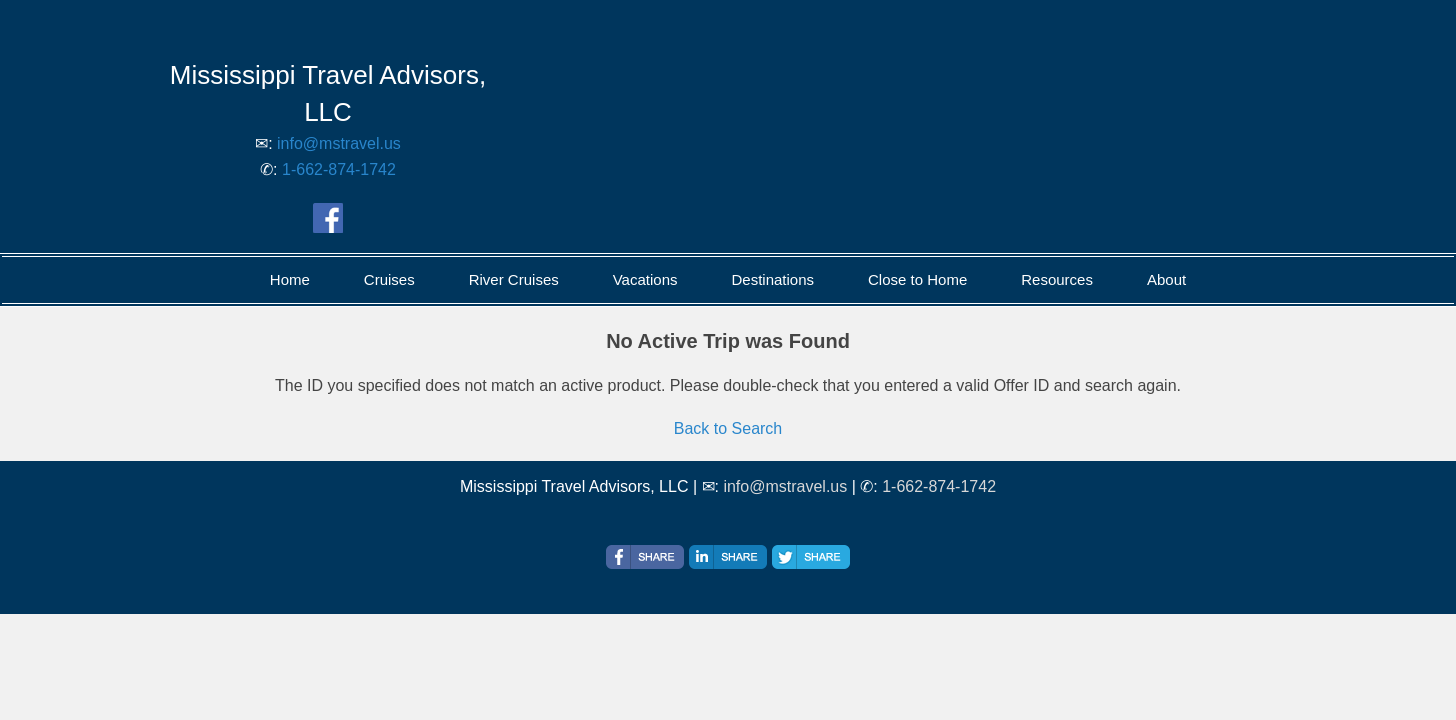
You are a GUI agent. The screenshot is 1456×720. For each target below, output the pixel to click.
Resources (1057, 279)
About (1166, 279)
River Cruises (514, 279)
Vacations (645, 279)
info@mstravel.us (339, 143)
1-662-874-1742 (339, 169)
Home (290, 279)
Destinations (772, 279)
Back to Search (728, 428)
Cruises (389, 279)
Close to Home (917, 279)
